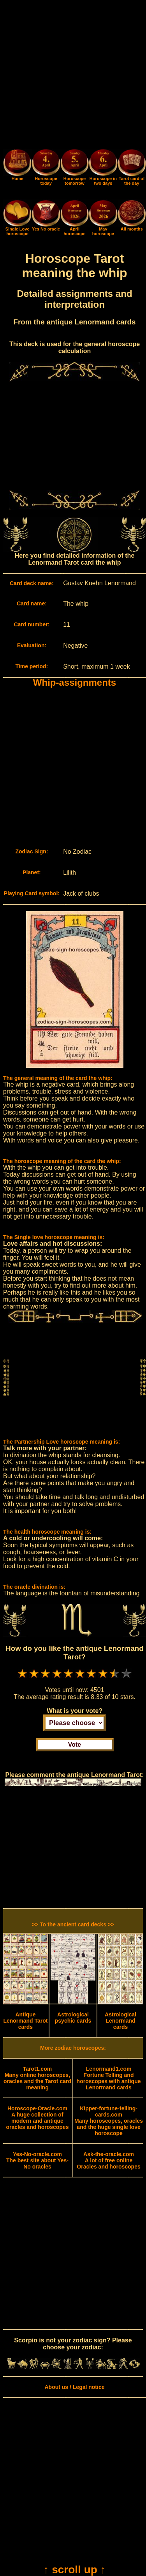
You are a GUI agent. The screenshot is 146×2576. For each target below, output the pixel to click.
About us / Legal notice (74, 2387)
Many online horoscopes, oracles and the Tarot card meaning (37, 2078)
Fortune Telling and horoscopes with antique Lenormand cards (109, 2078)
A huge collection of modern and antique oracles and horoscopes (37, 2117)
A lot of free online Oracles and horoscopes (108, 2160)
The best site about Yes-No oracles (37, 2160)
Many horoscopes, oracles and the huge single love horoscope (108, 2120)
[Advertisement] (73, 76)
